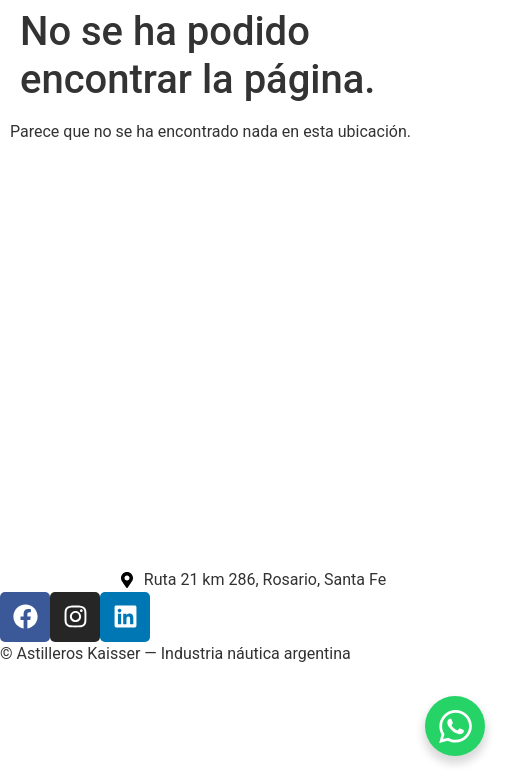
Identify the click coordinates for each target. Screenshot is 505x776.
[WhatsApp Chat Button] (455, 726)
